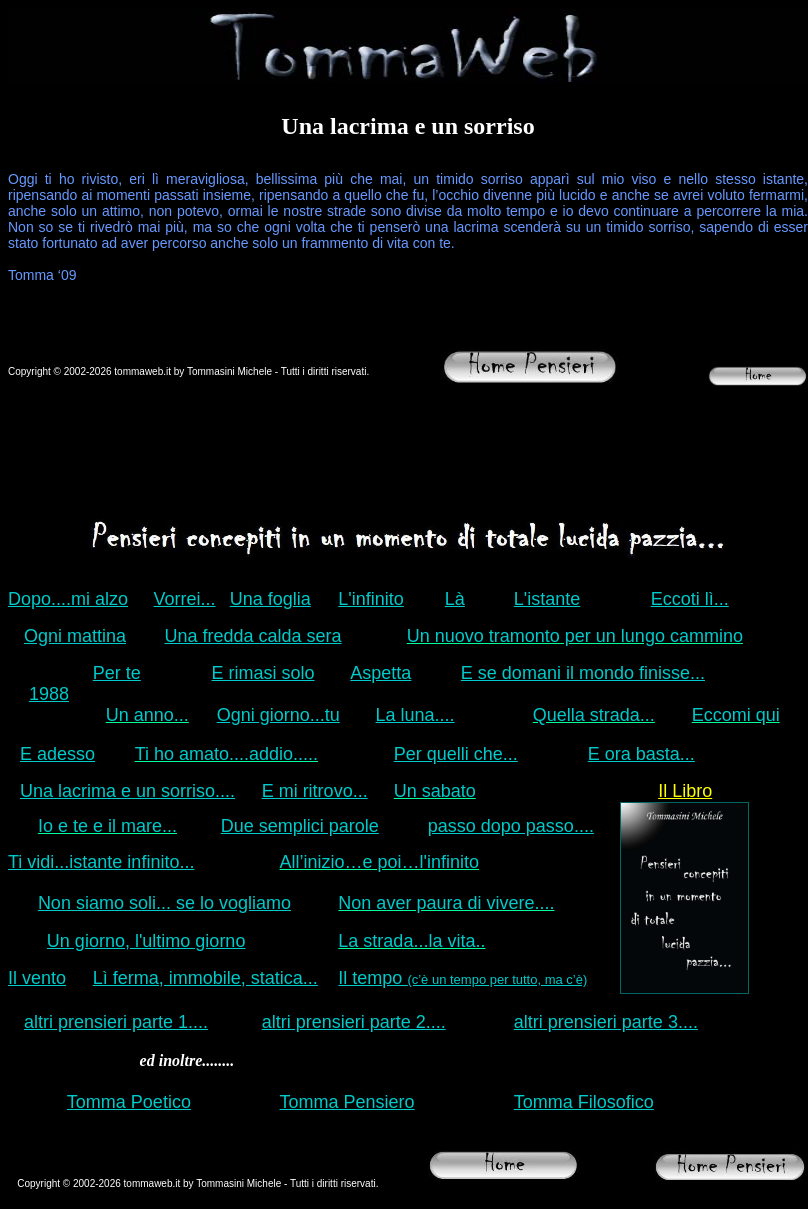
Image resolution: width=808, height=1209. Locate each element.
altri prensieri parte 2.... (354, 1022)
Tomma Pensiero (347, 1102)
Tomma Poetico (129, 1102)
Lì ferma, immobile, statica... (205, 978)
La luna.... (415, 715)
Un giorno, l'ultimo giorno (146, 941)
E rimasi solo (263, 673)
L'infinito (370, 599)
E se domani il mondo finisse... (583, 673)
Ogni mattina (75, 636)
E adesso (57, 754)
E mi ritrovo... (315, 791)
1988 (49, 694)
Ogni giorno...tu (278, 715)
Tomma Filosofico (584, 1102)
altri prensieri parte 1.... (116, 1022)
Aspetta (380, 673)
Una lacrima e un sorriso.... (127, 791)
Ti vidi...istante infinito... (101, 862)
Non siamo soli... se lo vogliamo (164, 903)
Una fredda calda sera (253, 636)
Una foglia (270, 599)
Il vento (37, 978)
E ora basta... (641, 754)
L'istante (547, 599)
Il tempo (462, 978)
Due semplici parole (300, 826)
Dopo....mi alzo (68, 599)
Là (455, 599)
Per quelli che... (456, 754)
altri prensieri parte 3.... (606, 1022)
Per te (117, 673)
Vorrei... (185, 599)
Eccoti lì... (690, 599)
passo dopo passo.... (511, 826)
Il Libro (685, 791)
